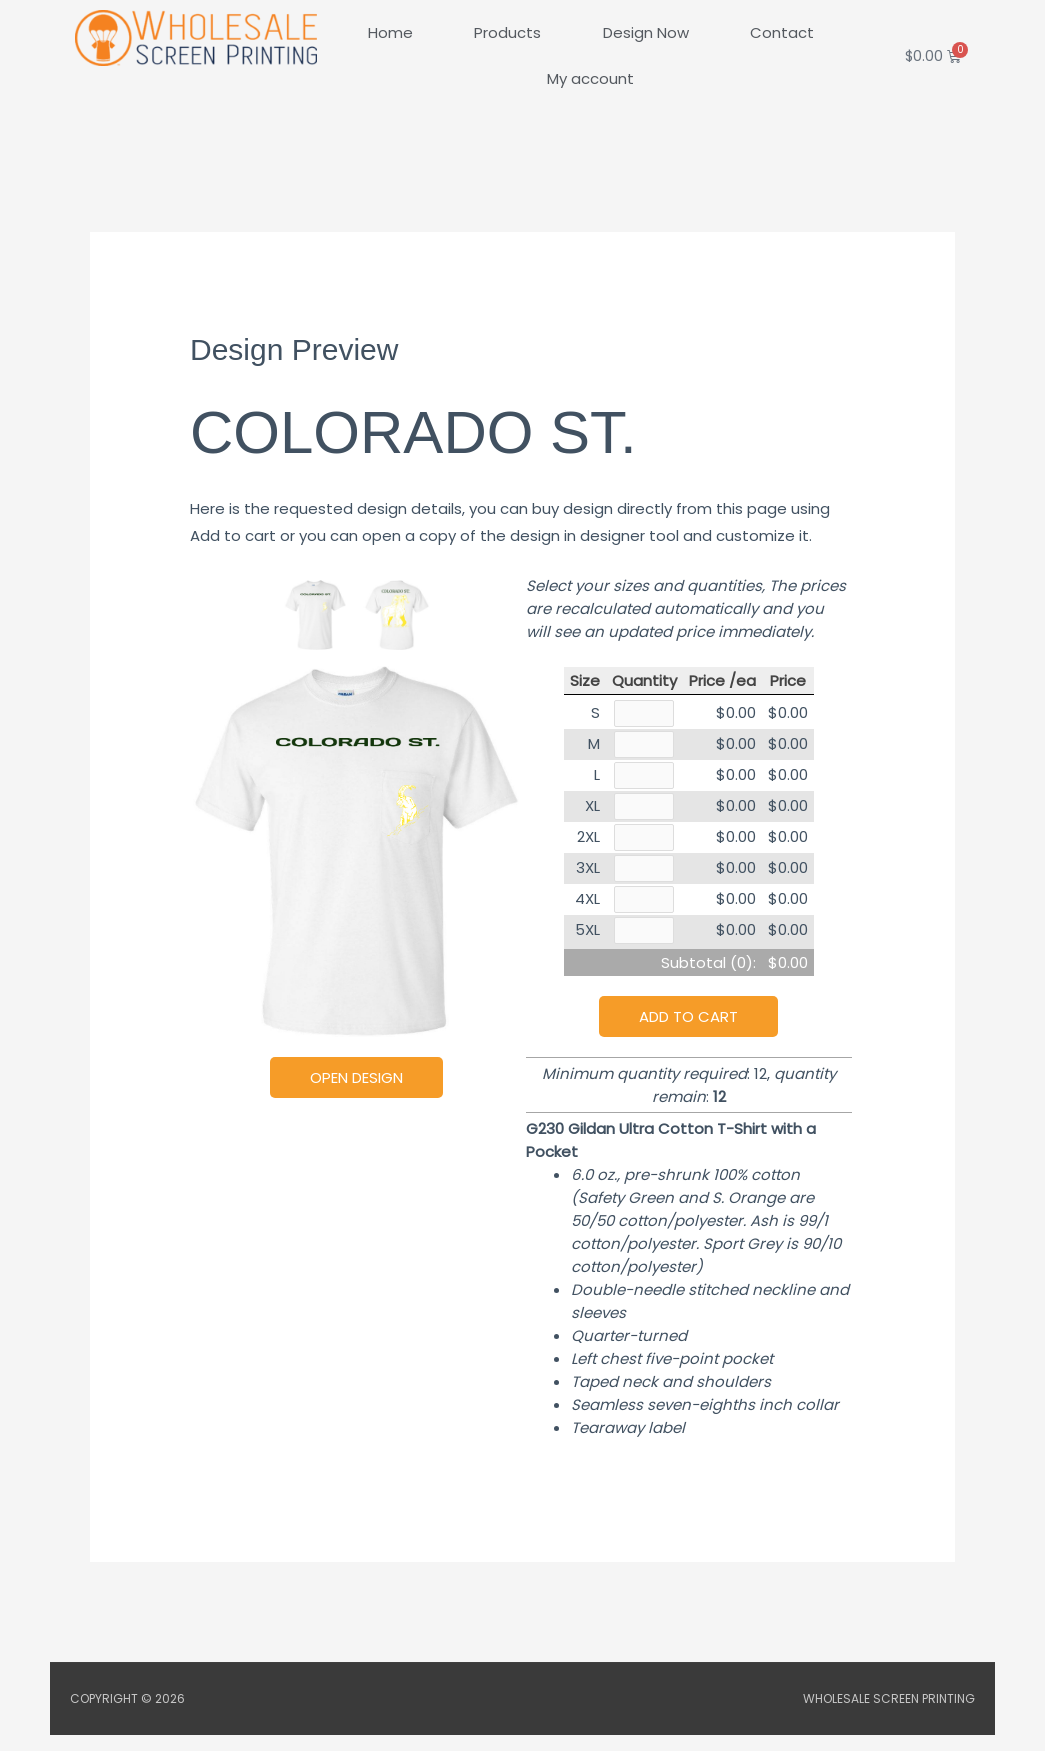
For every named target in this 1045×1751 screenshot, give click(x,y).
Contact (782, 32)
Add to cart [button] (688, 1032)
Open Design (356, 1077)
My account (590, 78)
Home (390, 32)
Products (507, 32)
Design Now (646, 32)
